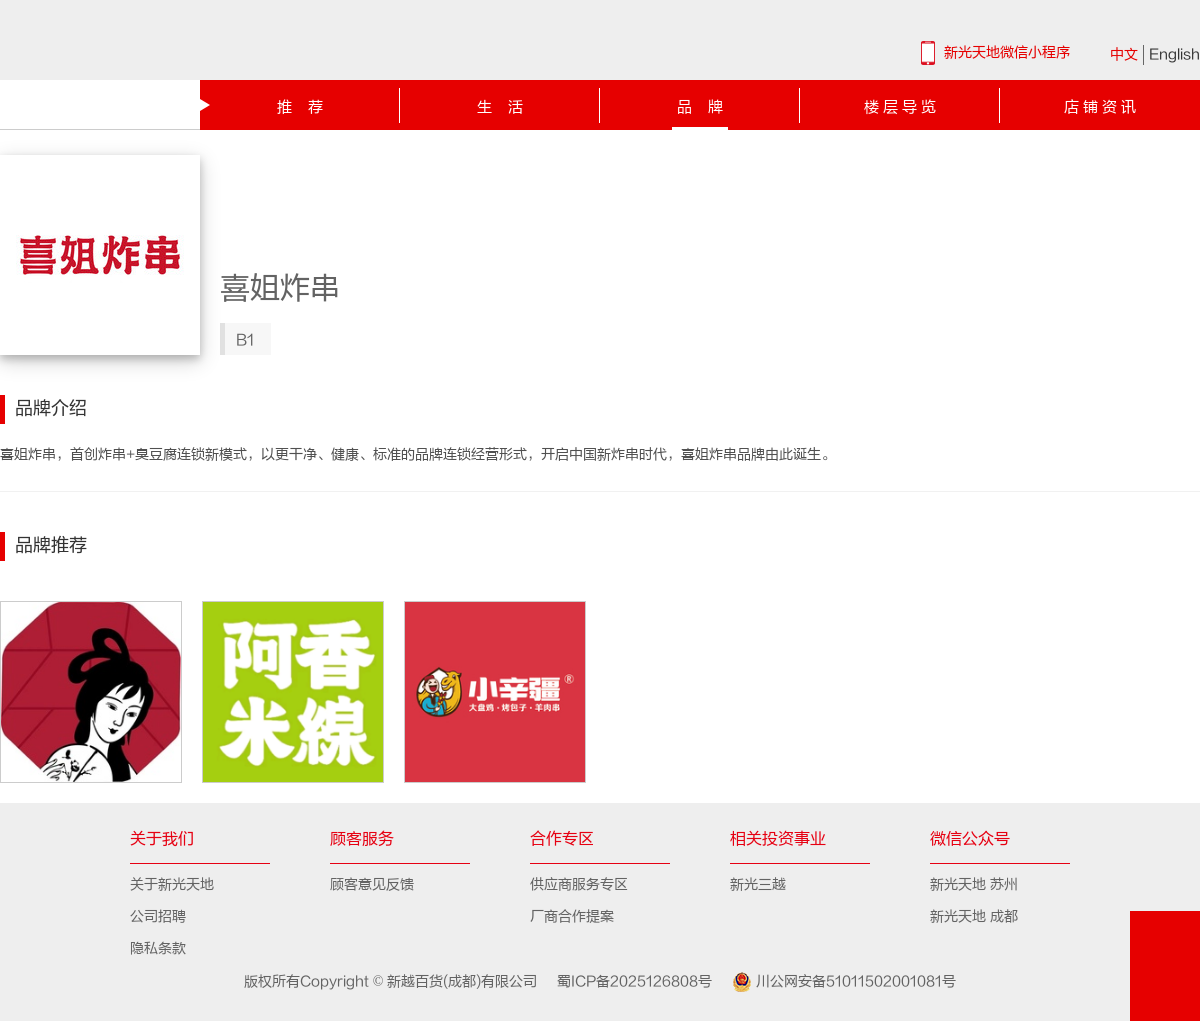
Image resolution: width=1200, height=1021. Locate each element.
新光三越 (758, 884)
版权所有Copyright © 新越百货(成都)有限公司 (393, 981)
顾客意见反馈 (372, 884)
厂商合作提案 (572, 916)
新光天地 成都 (974, 916)
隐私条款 (158, 948)
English (1174, 54)
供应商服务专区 (579, 884)
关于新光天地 (172, 884)
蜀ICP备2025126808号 (626, 981)
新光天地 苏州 (974, 884)
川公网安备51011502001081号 (836, 982)
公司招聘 (158, 916)
